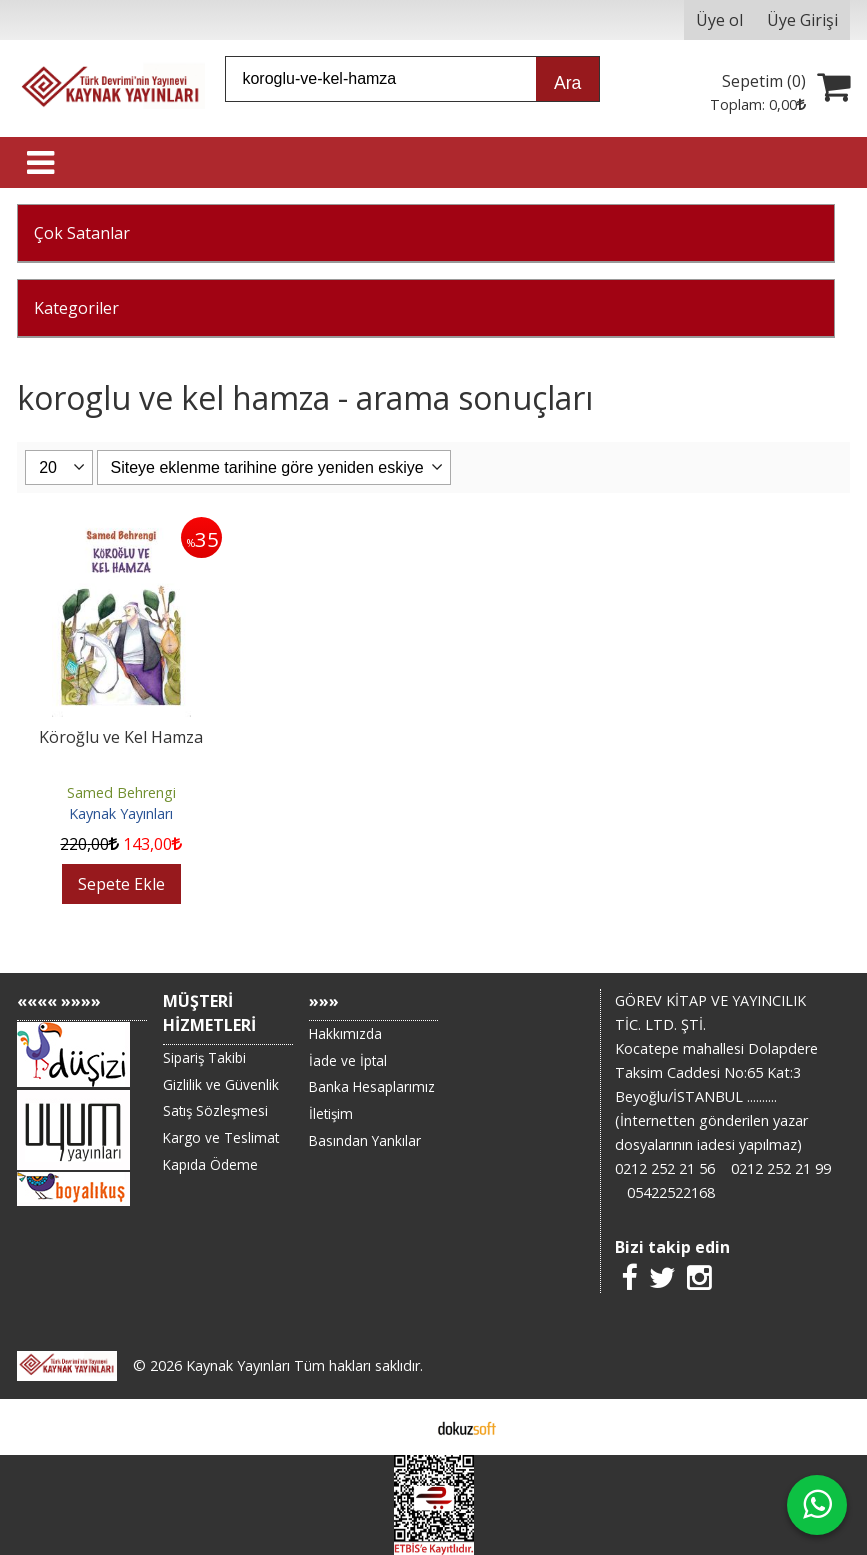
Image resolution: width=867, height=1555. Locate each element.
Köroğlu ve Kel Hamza (121, 737)
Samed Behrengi (121, 792)
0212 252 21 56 (665, 1168)
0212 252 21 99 (781, 1168)
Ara (567, 83)
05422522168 (671, 1192)
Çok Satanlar (82, 233)
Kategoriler (76, 308)
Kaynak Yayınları (121, 813)
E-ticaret (401, 1427)
